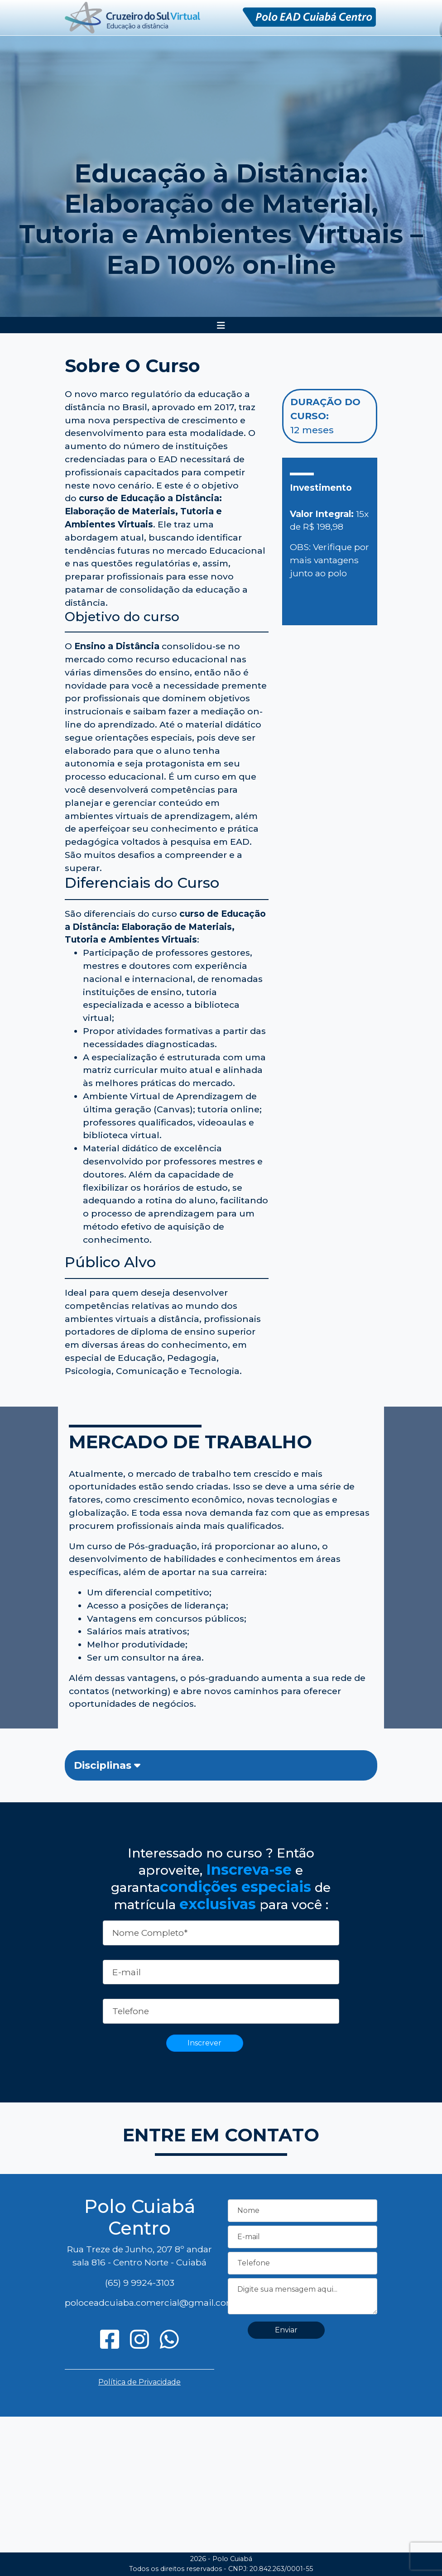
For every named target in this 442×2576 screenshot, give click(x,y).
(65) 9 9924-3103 (139, 2282)
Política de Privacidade (139, 2382)
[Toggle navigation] (221, 325)
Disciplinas (107, 1765)
